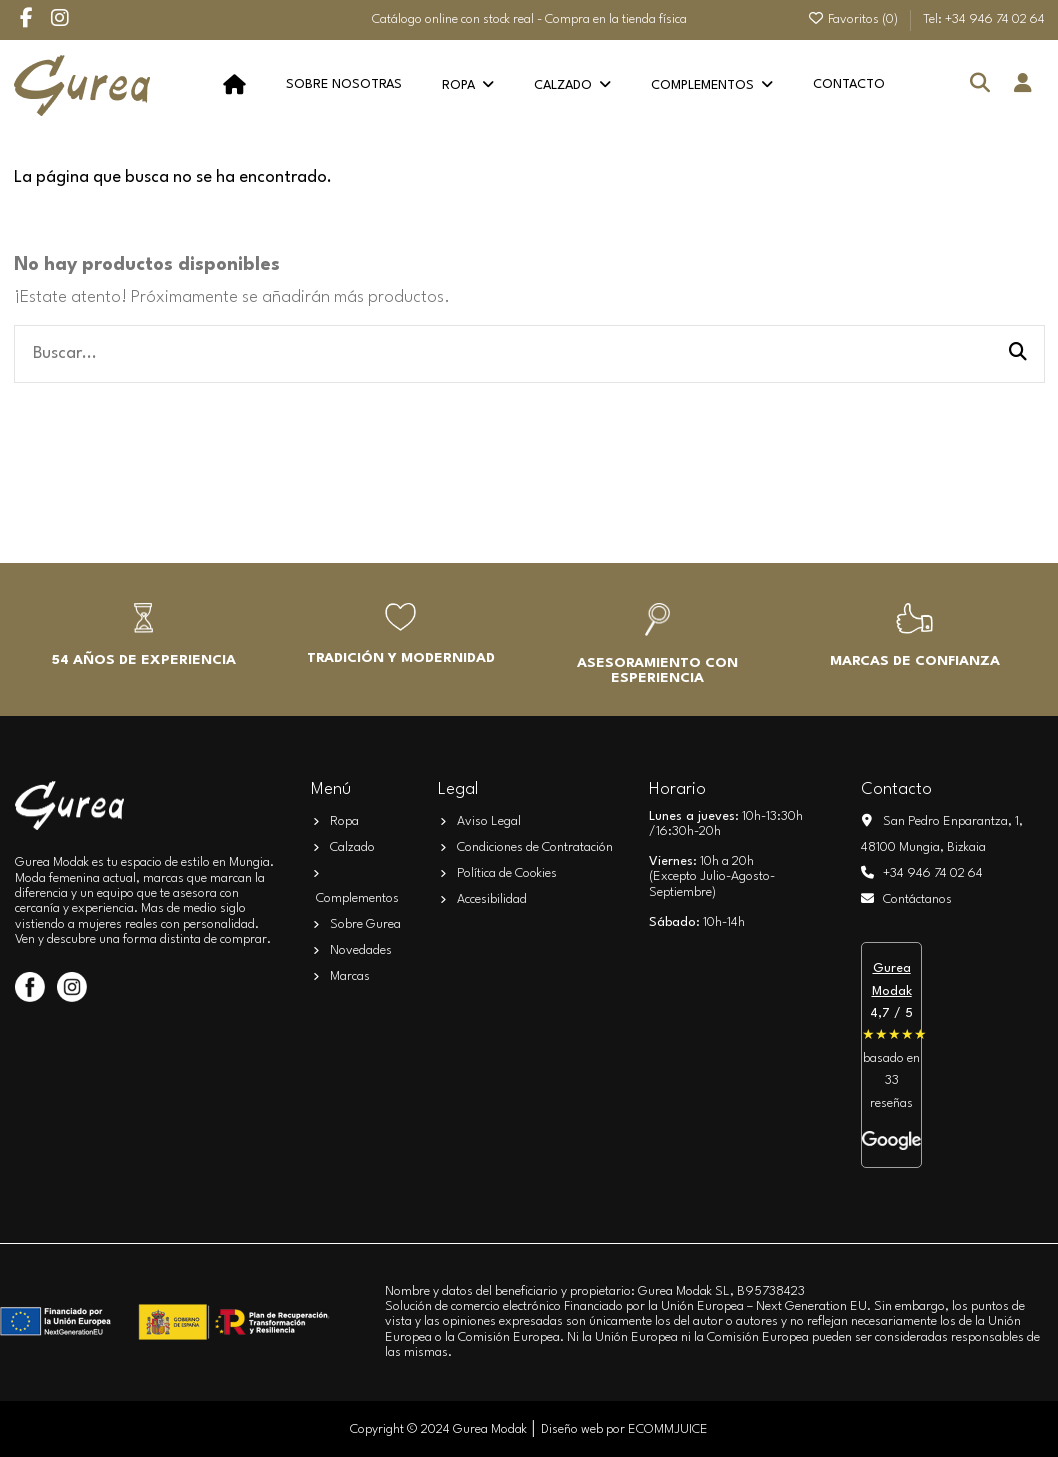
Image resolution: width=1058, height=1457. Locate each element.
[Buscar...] (1018, 354)
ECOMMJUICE (668, 1429)
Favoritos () (854, 19)
